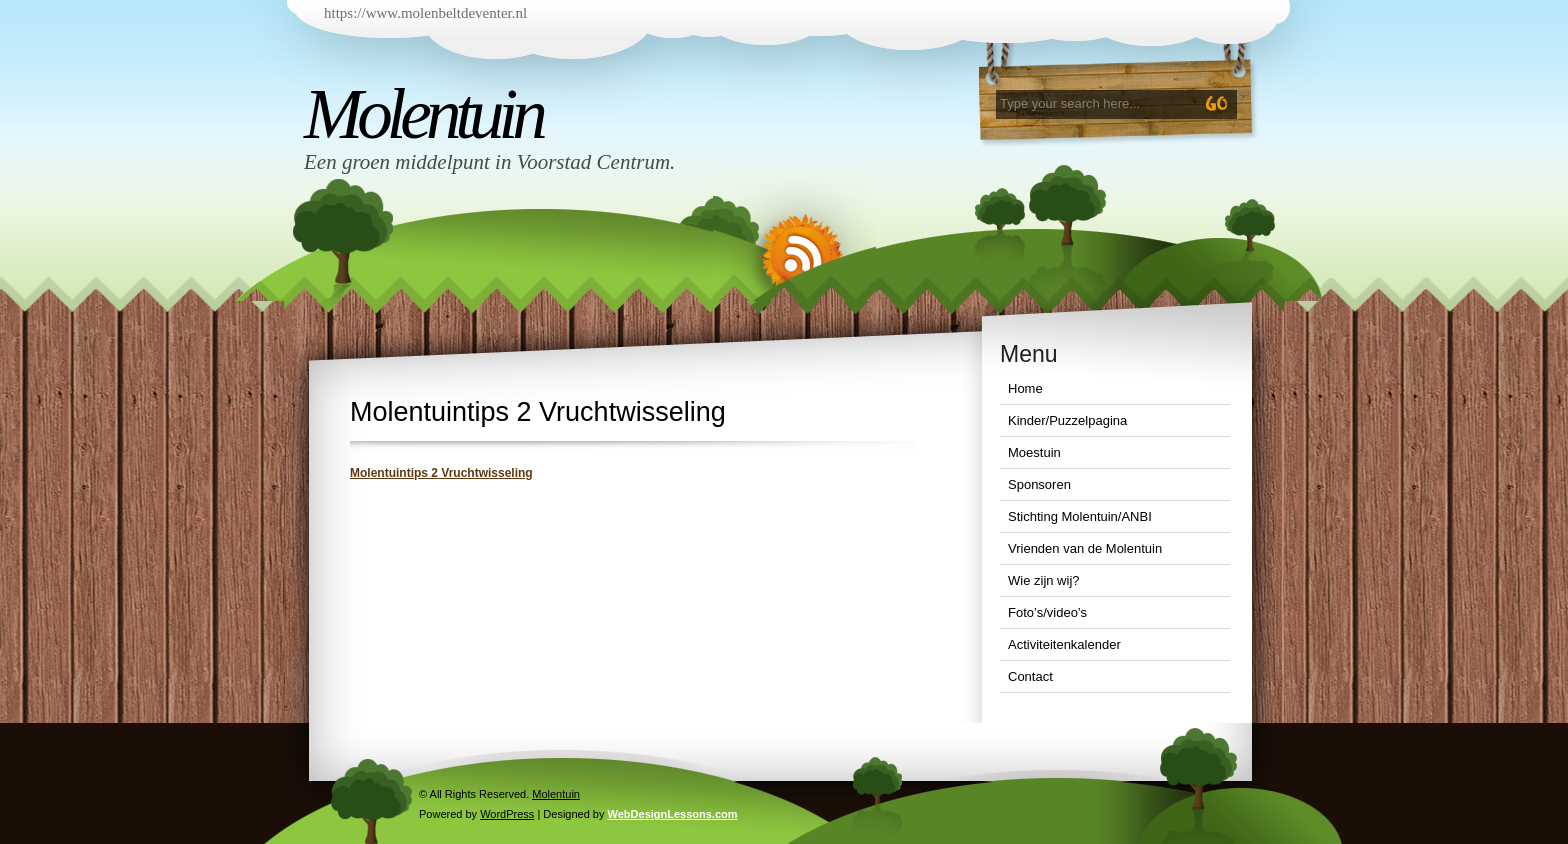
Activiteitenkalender (1064, 644)
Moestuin (1034, 452)
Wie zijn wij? (1044, 580)
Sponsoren (1039, 484)
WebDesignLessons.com (673, 814)
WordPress (507, 814)
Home (1025, 388)
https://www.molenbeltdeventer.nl (425, 13)
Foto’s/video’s (1047, 612)
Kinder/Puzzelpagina (1067, 420)
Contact (1030, 676)
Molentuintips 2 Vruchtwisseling (441, 473)
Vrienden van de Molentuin (1085, 548)
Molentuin (423, 114)
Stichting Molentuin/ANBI (1080, 516)
